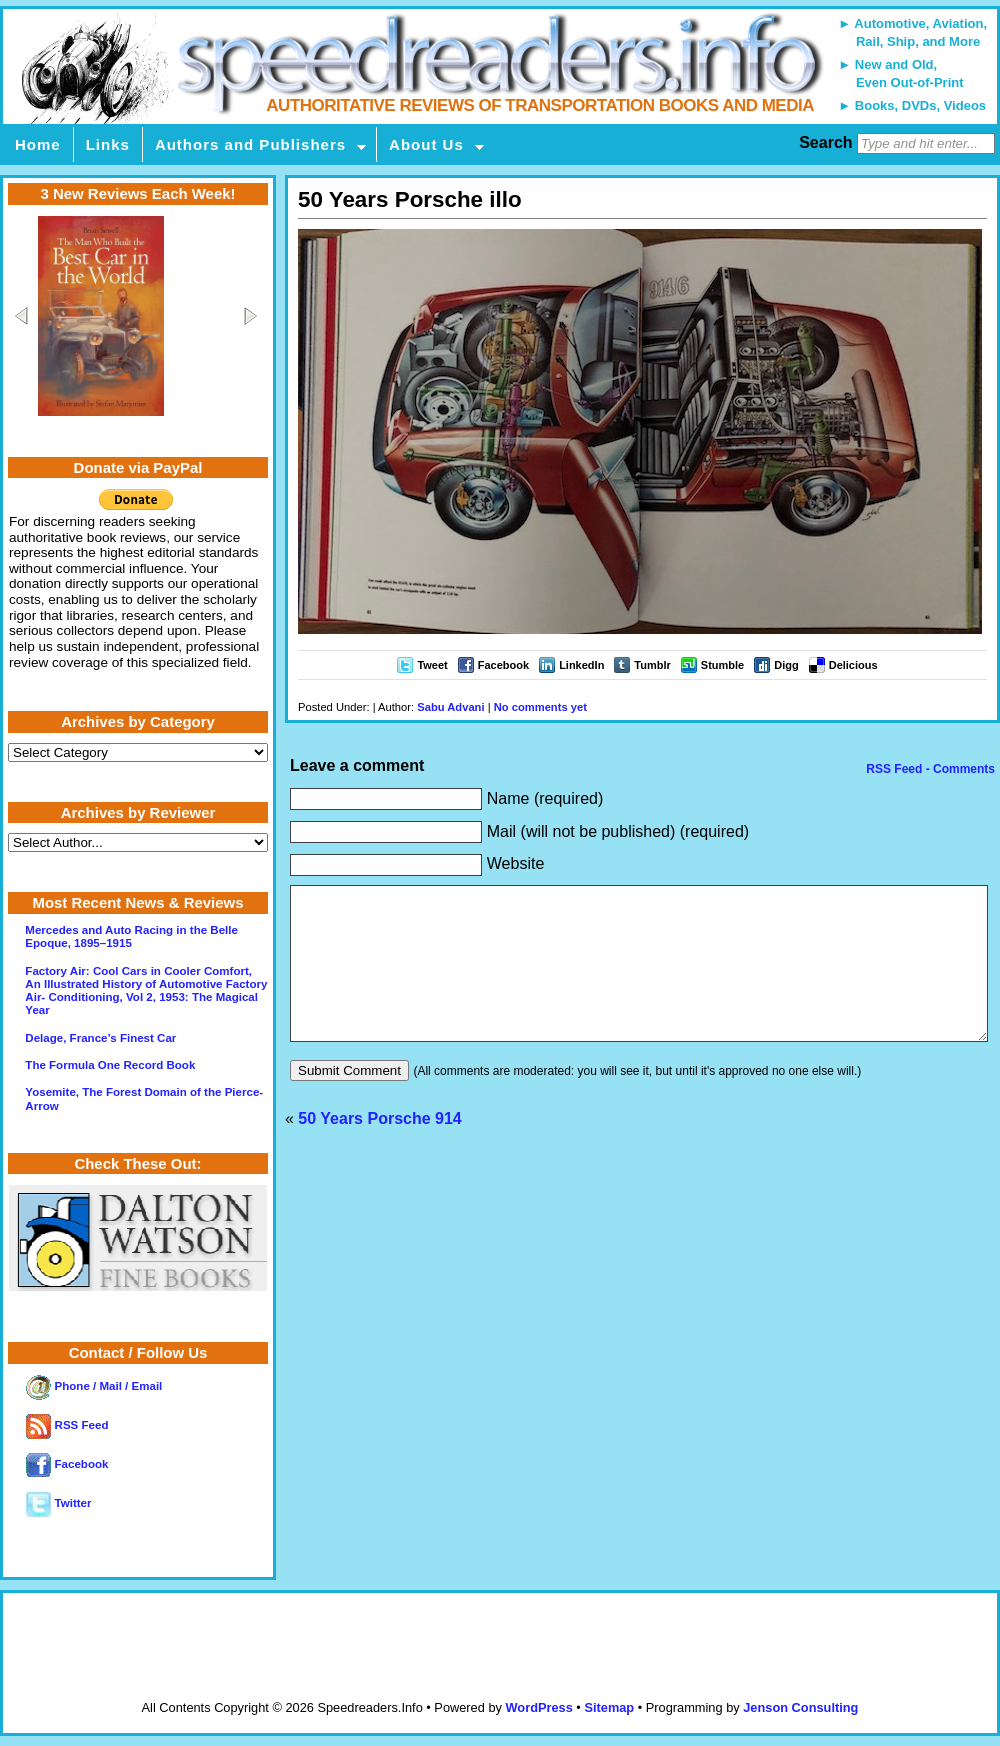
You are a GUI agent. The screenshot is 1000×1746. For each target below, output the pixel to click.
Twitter (58, 1503)
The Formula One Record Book (110, 1065)
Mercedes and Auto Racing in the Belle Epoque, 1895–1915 (131, 936)
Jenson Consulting (800, 1707)
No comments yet (540, 707)
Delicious (853, 665)
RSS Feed (67, 1425)
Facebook (503, 665)
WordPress (538, 1707)
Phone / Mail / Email (94, 1386)
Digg (786, 665)
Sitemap (609, 1707)
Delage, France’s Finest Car (100, 1038)
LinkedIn (581, 665)
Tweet (432, 665)
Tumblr (652, 665)
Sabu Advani (450, 707)
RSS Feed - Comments (929, 769)
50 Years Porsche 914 (379, 1148)
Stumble (722, 665)
